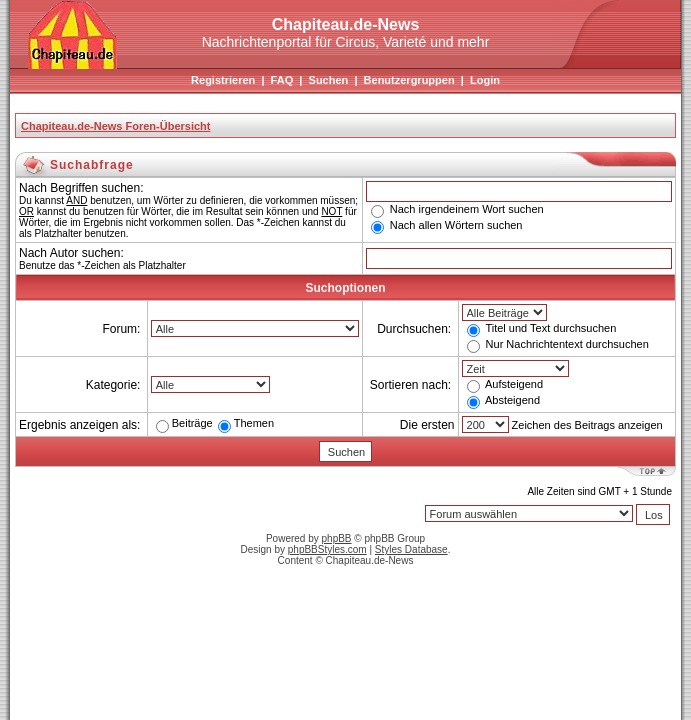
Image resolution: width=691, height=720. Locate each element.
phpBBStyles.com (327, 549)
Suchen (329, 80)
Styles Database (411, 549)
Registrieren (223, 80)
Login (485, 80)
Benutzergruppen (409, 80)
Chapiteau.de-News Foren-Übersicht (115, 126)
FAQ (282, 80)
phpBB (337, 538)
